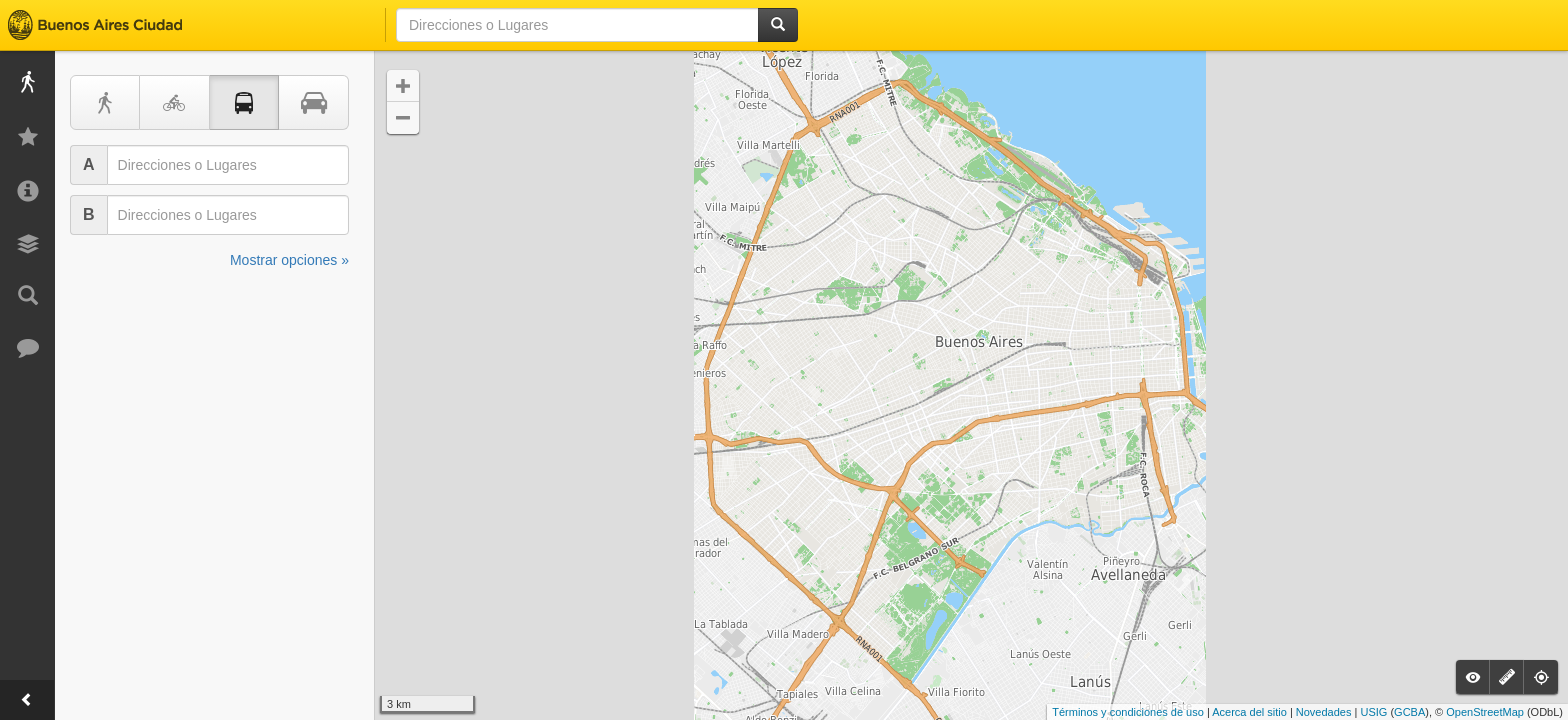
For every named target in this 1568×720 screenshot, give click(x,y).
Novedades (1324, 712)
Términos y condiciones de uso (1128, 712)
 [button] (403, 86)
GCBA (1409, 712)
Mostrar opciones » (289, 260)
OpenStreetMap (1485, 712)
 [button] (403, 118)
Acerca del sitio (1249, 712)
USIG (1373, 712)
